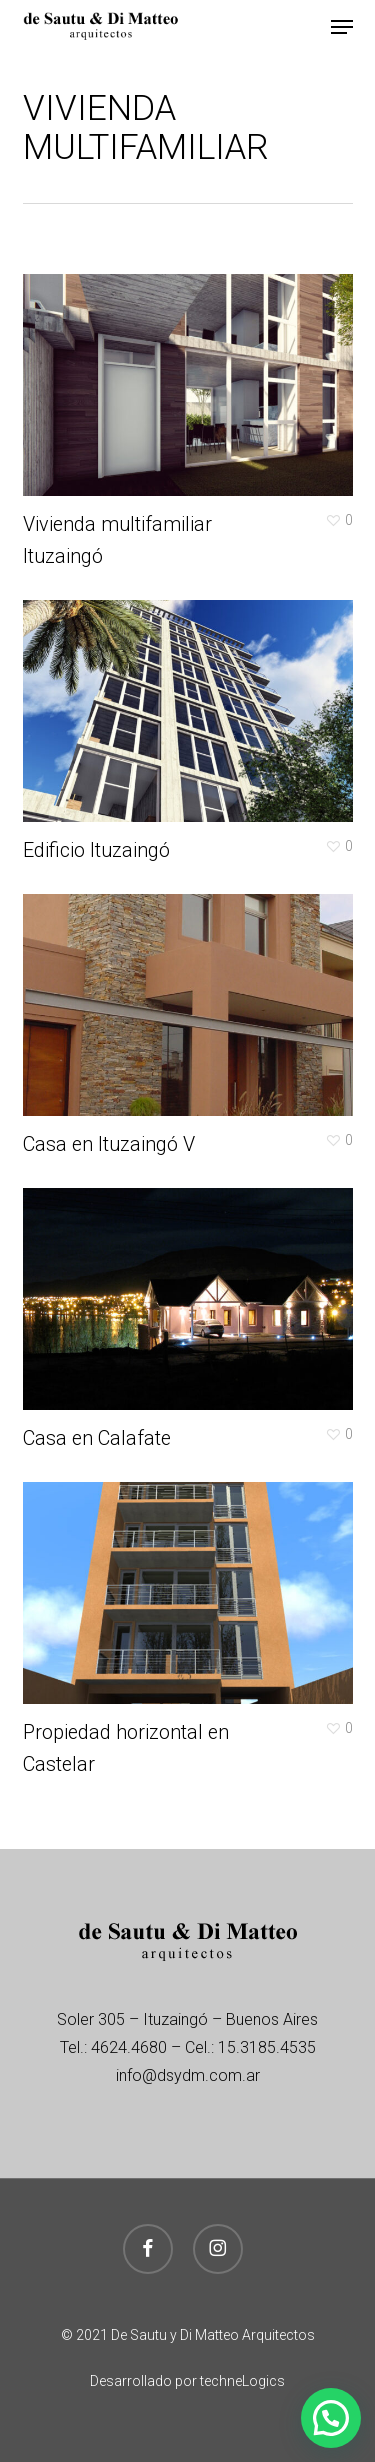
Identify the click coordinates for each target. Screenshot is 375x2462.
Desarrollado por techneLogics (187, 2381)
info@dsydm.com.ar (188, 2075)
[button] (342, 27)
